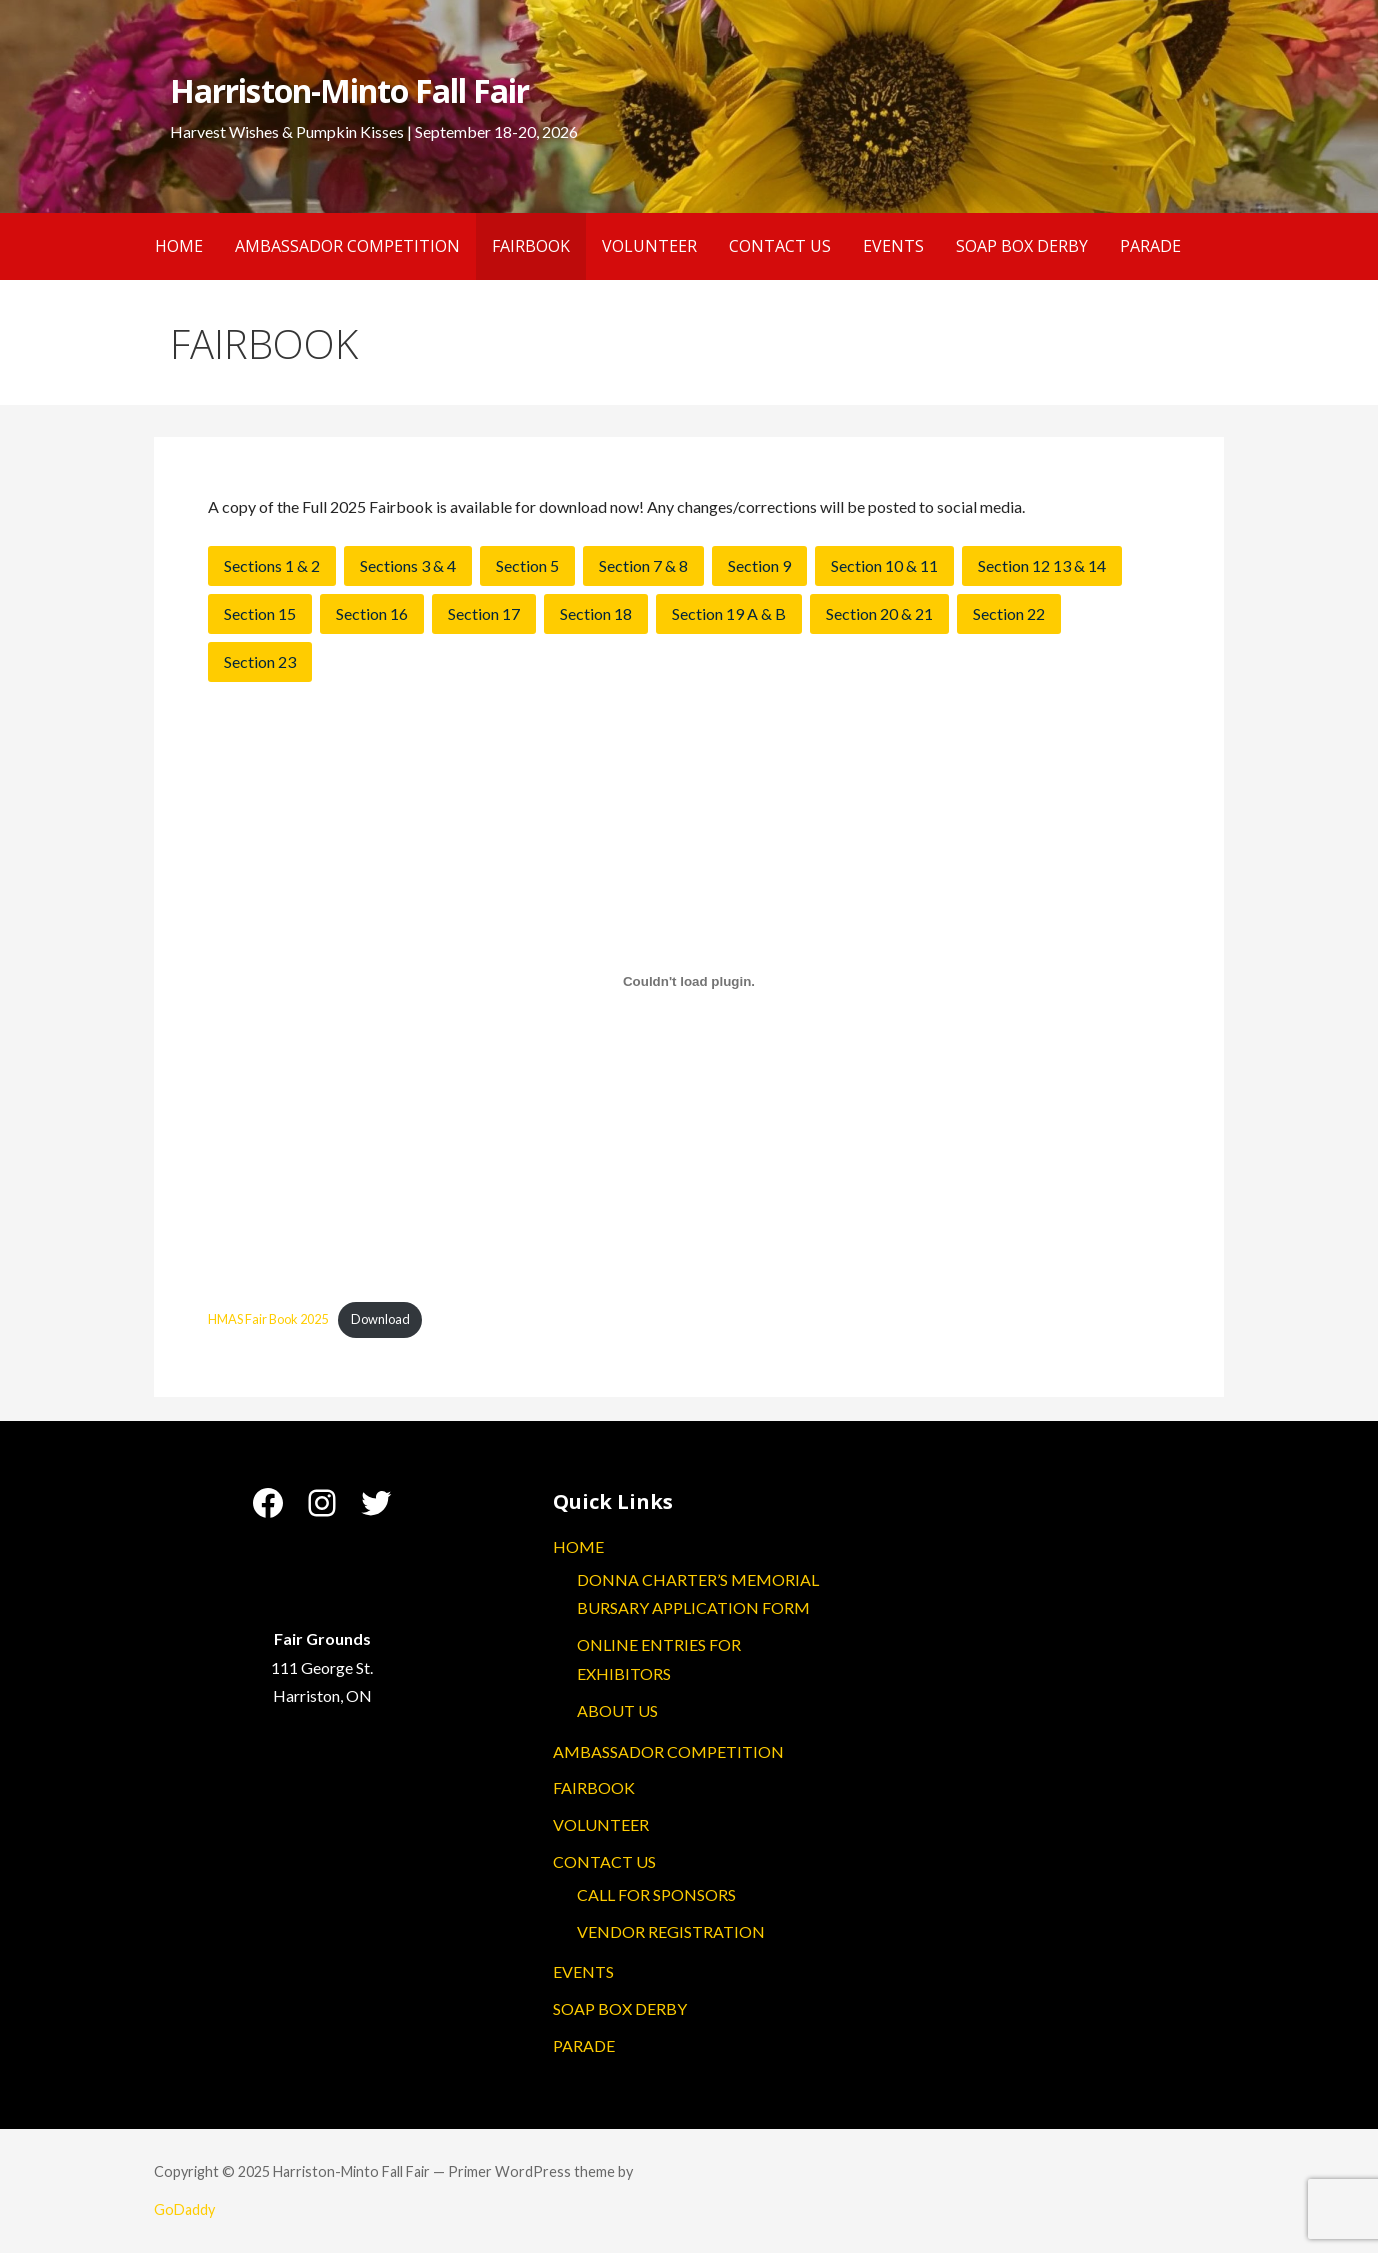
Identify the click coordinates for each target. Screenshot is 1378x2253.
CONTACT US (780, 246)
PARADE (1150, 246)
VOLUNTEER (649, 246)
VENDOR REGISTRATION (671, 1931)
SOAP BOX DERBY (1022, 246)
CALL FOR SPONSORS (656, 1894)
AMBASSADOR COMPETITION (347, 246)
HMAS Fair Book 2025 (268, 1319)
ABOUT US (617, 1710)
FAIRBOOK (531, 246)
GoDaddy (184, 2209)
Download (380, 1319)
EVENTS (893, 246)
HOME (179, 246)
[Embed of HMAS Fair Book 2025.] (688, 982)
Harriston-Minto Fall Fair (349, 90)
